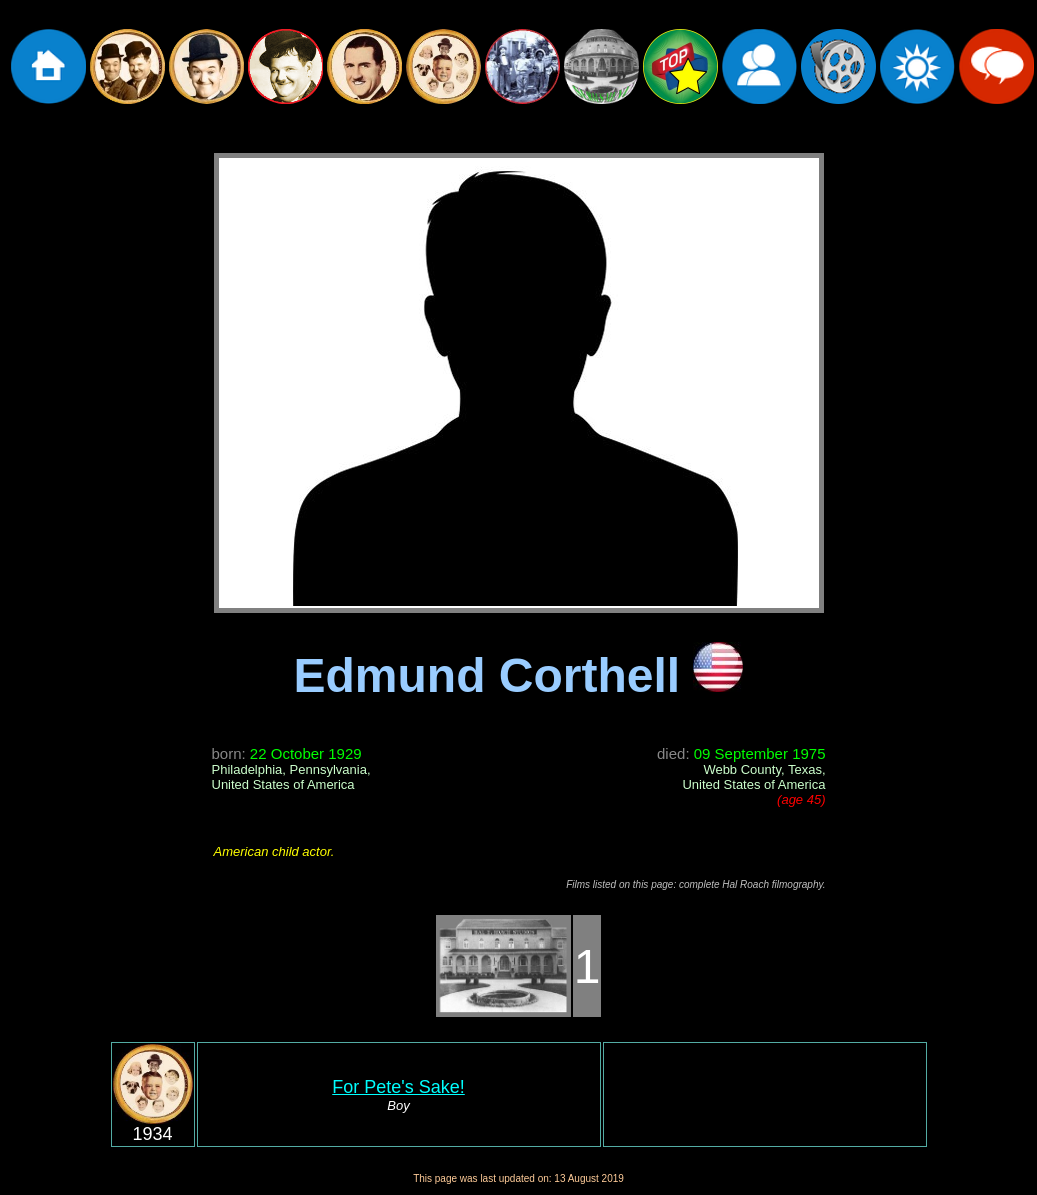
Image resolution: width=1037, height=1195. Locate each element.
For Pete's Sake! (398, 1087)
